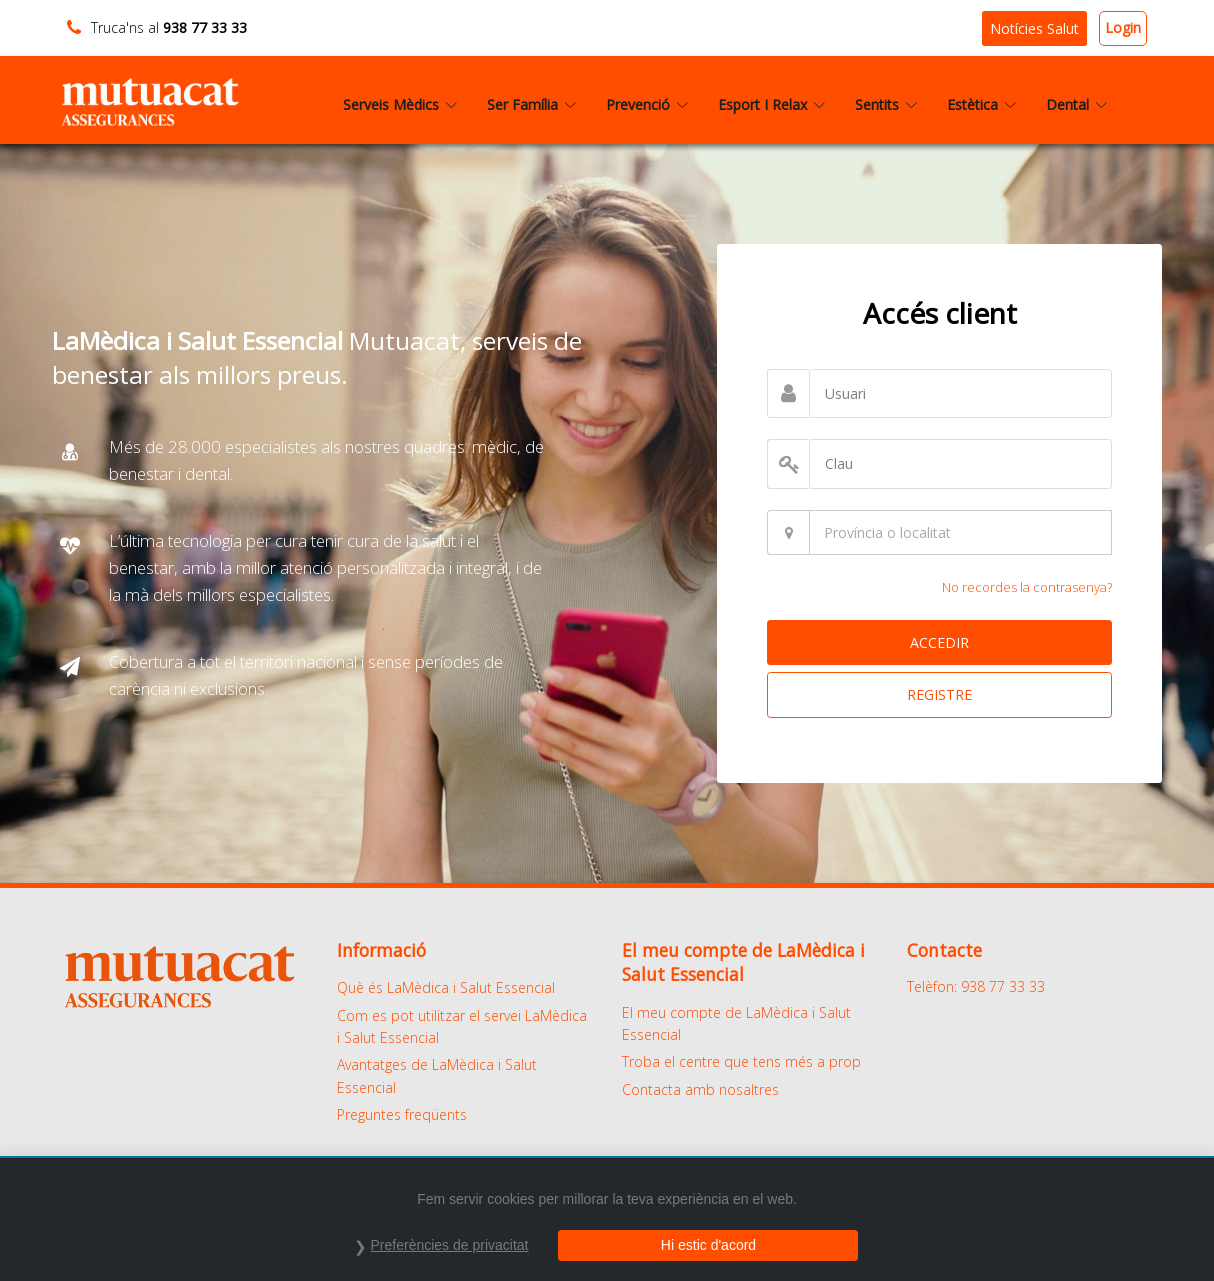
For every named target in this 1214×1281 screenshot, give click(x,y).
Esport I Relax (771, 104)
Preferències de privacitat (450, 1245)
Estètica (981, 104)
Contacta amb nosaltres (700, 1089)
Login (1123, 27)
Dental (1076, 104)
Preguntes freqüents (402, 1114)
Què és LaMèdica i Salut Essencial (446, 987)
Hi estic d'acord (708, 1245)
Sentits (886, 104)
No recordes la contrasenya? (1027, 587)
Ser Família (531, 104)
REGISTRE (939, 694)
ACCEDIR (939, 642)
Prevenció (647, 104)
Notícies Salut (1034, 28)
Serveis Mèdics (400, 104)
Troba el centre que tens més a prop (741, 1061)
